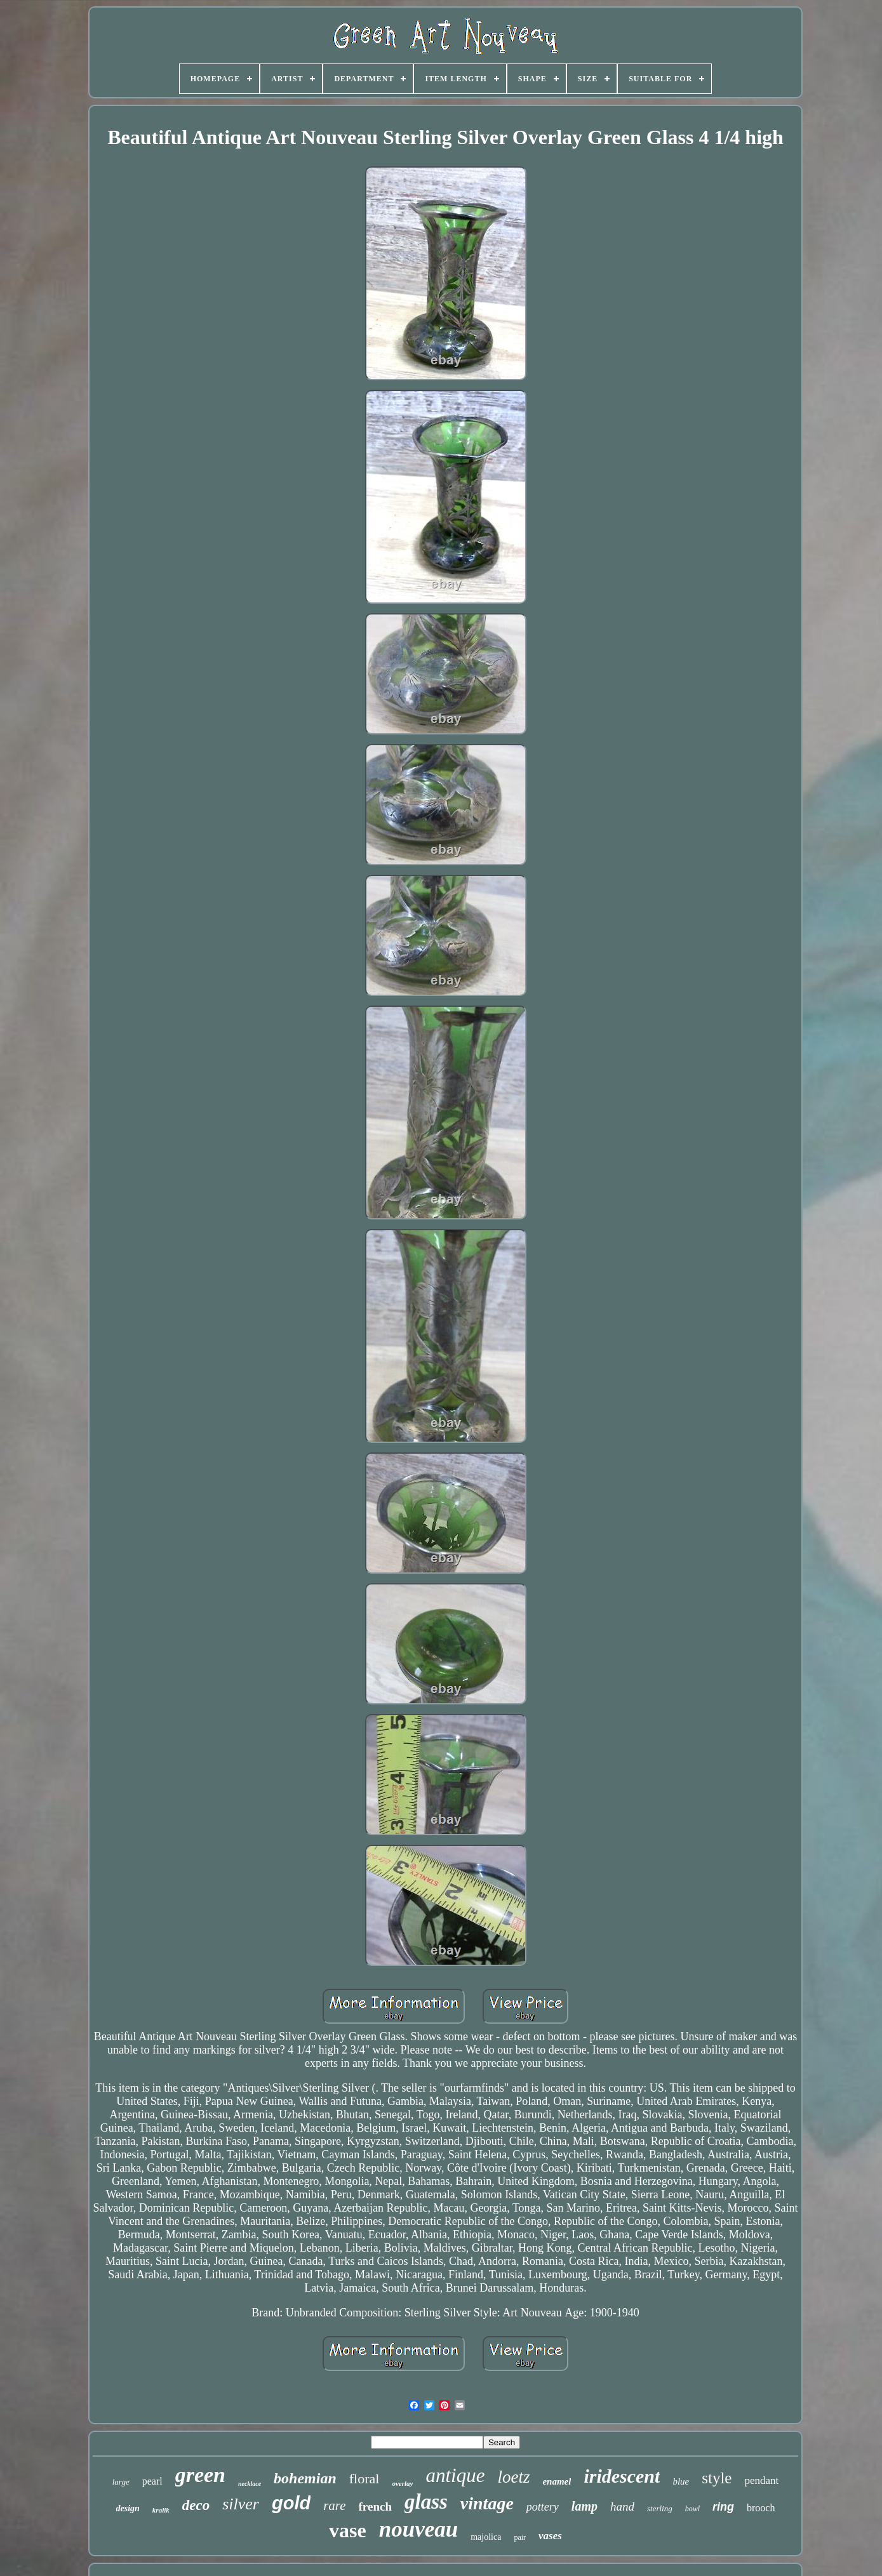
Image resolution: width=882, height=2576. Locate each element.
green (200, 2474)
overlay (402, 2483)
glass (426, 2501)
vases (550, 2536)
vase (347, 2530)
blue (680, 2481)
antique (454, 2475)
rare (334, 2505)
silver (240, 2504)
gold (291, 2503)
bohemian (305, 2478)
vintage (487, 2503)
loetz (513, 2476)
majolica (486, 2537)
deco (196, 2505)
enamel (556, 2481)
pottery (542, 2506)
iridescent (622, 2476)
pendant (761, 2480)
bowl (692, 2508)
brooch (761, 2507)
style (717, 2477)
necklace (249, 2483)
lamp (584, 2506)
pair (520, 2537)
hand (622, 2506)
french (375, 2506)
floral (364, 2478)
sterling (659, 2508)
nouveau (418, 2529)
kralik (161, 2510)
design (128, 2508)
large (121, 2481)
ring (723, 2506)
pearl (152, 2481)
